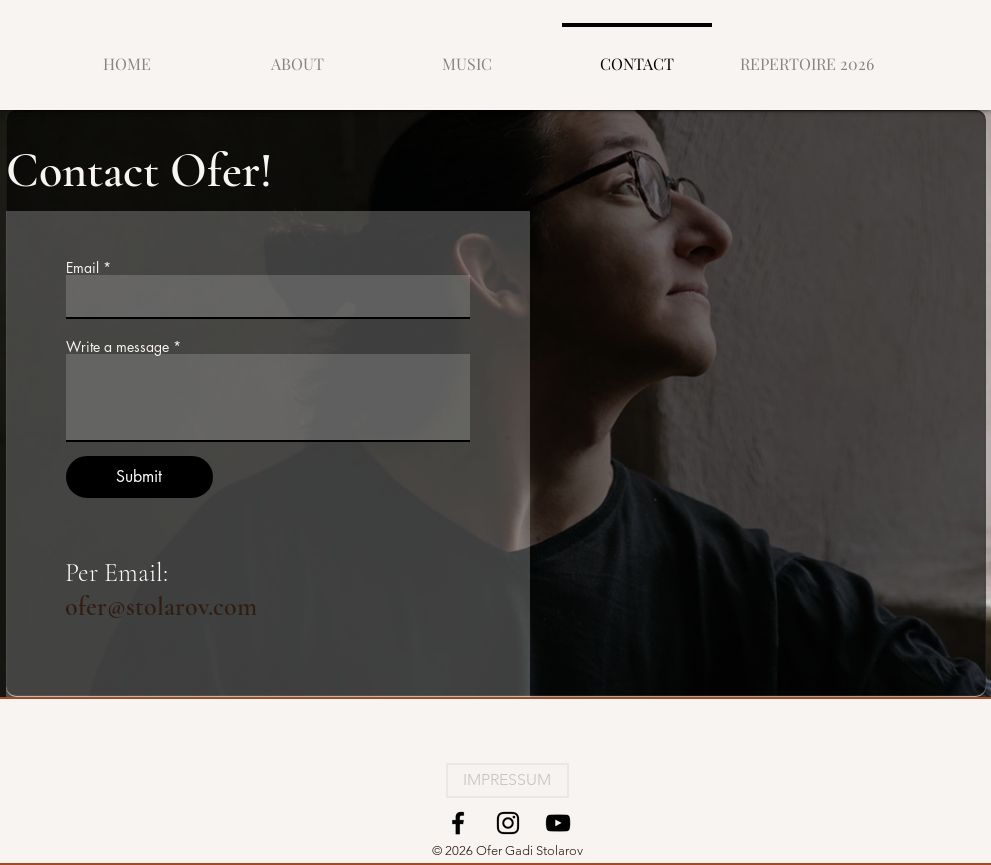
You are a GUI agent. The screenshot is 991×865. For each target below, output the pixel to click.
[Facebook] (458, 823)
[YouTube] (558, 823)
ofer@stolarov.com (161, 606)
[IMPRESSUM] (507, 780)
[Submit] (139, 477)
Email (82, 268)
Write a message (117, 347)
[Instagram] (508, 823)
